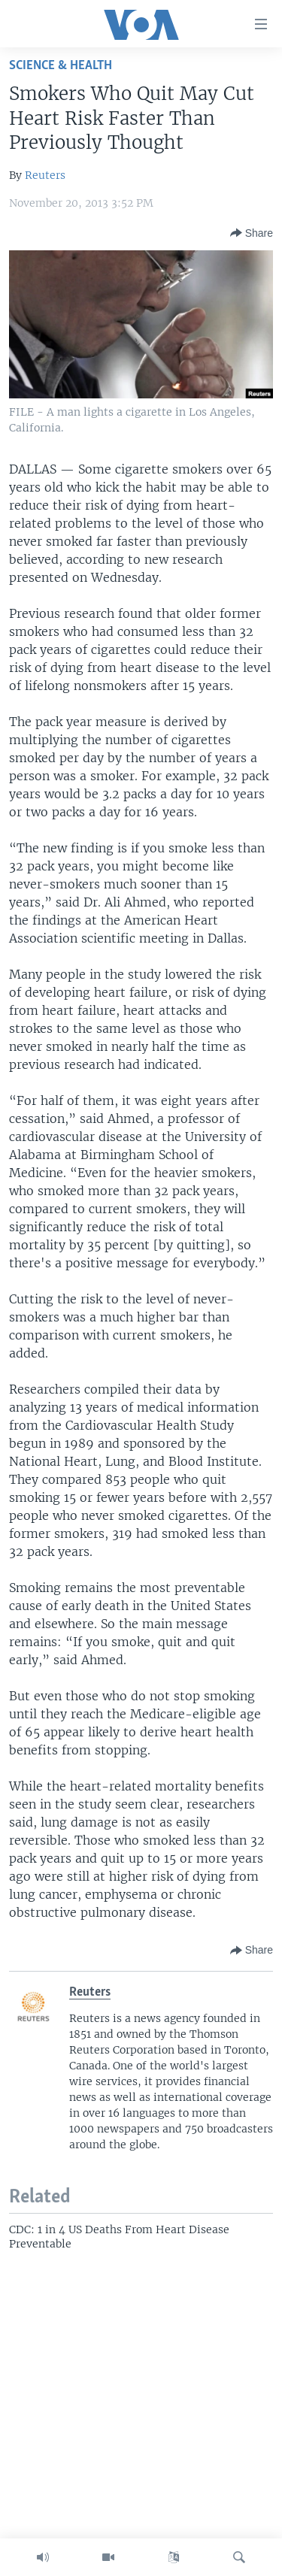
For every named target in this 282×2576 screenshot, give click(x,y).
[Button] (251, 233)
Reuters (45, 175)
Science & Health (60, 65)
